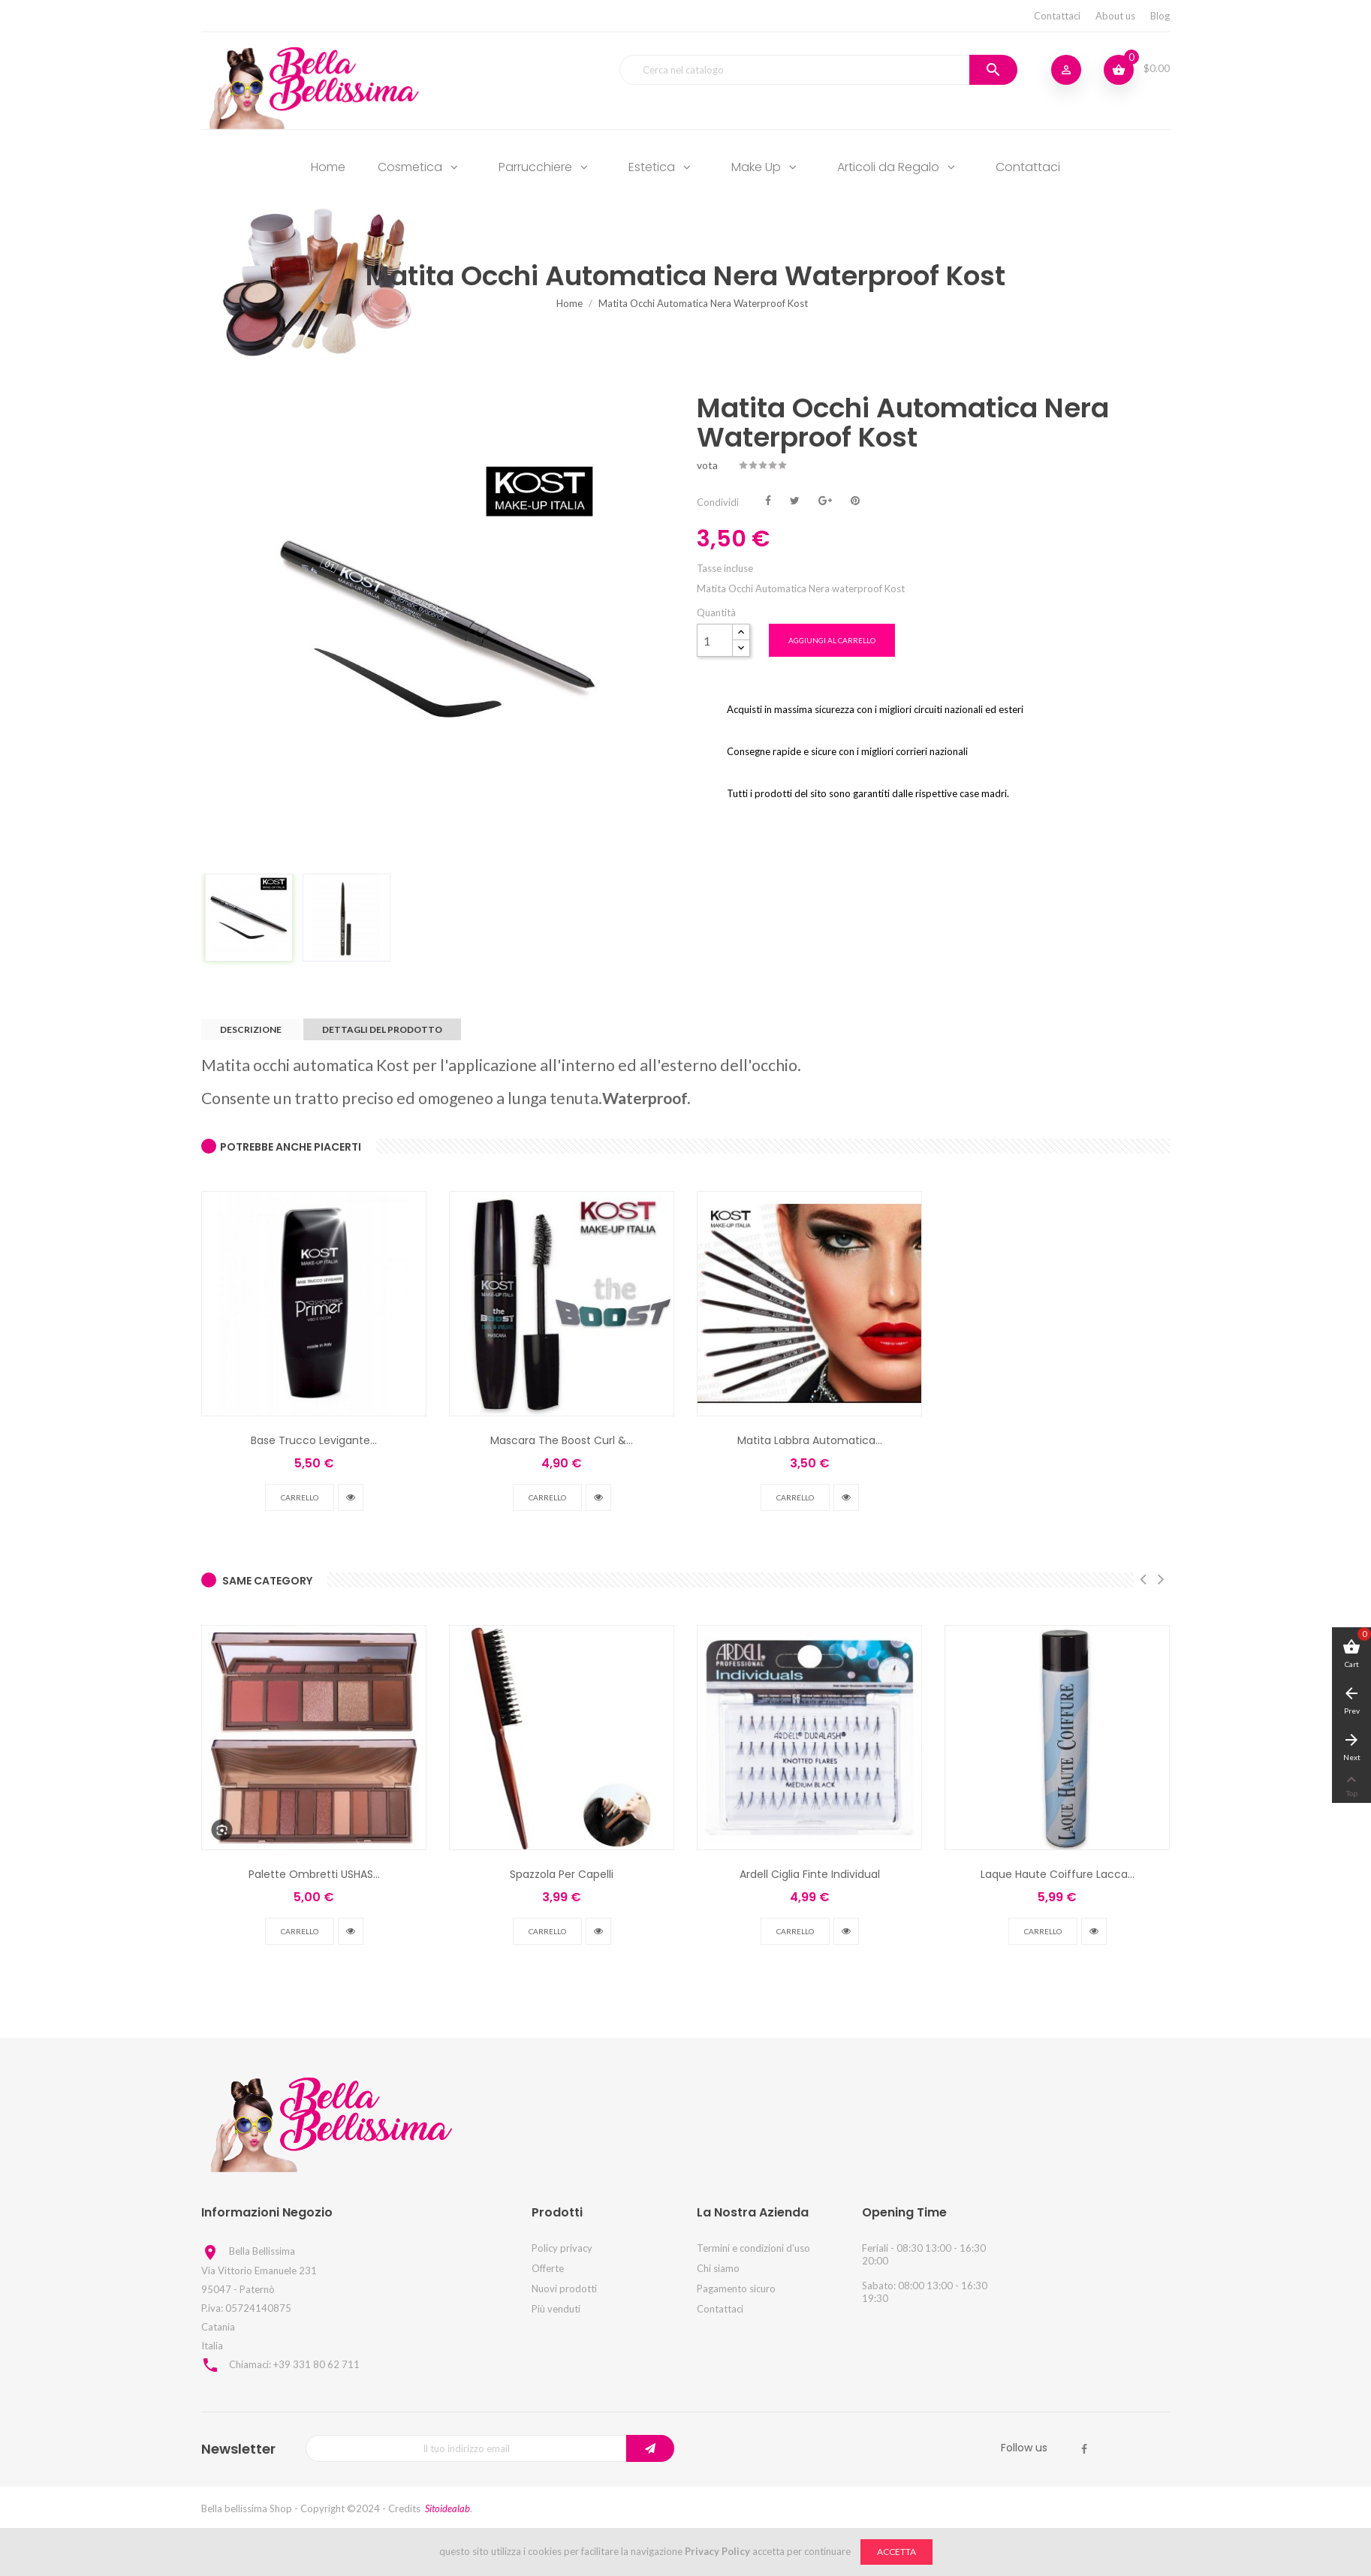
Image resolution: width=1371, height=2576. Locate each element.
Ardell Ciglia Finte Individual (810, 1874)
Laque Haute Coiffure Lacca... (1057, 1874)
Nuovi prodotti (564, 2289)
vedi (350, 1497)
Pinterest (855, 499)
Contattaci (1057, 16)
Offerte (548, 2268)
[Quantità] (715, 640)
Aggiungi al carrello (831, 640)
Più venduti (556, 2309)
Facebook (1084, 2449)
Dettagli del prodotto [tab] (382, 1029)
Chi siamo (718, 2268)
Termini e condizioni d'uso (753, 2248)
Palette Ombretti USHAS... (314, 1874)
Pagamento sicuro (736, 2289)
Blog (1160, 16)
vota (707, 465)
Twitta (795, 499)
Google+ (825, 499)
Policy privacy (562, 2248)
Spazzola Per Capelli (561, 1874)
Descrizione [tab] (251, 1029)
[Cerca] (818, 70)
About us (1115, 16)
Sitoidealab (447, 2508)
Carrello (299, 1497)
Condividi (768, 499)
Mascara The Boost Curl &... (561, 1440)
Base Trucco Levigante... (314, 1440)
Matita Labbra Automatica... (809, 1440)
